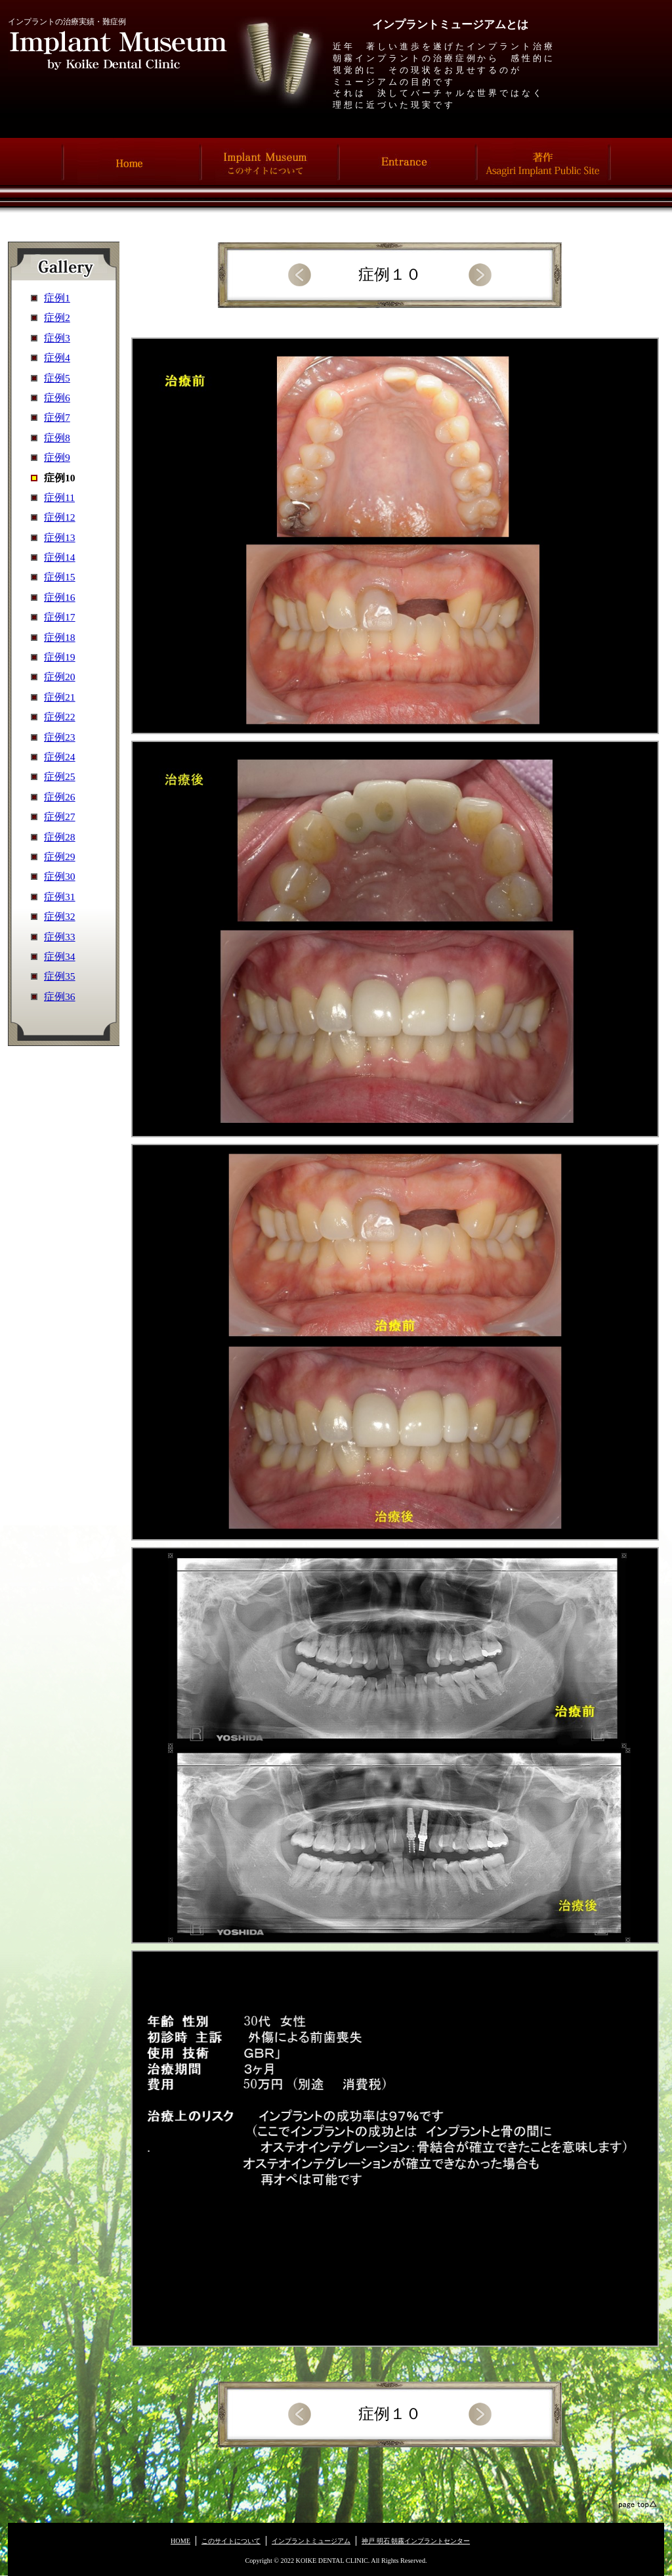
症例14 (59, 557)
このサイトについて (231, 2540)
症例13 (59, 537)
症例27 (59, 816)
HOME (180, 2540)
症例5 (57, 377)
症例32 (59, 916)
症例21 (59, 697)
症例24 (59, 756)
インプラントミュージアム (311, 2540)
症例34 (59, 956)
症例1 (57, 297)
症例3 (57, 337)
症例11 (59, 497)
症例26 (59, 796)
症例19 (59, 657)
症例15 (59, 576)
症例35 (59, 976)
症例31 (59, 896)
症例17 (59, 616)
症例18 (59, 637)
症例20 (59, 676)
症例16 (59, 597)
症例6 (57, 397)
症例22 (59, 716)
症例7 (57, 417)
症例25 (59, 776)
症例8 (57, 437)
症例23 (59, 737)
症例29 (59, 856)
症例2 (57, 317)
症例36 (59, 996)
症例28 (59, 836)
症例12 (59, 517)
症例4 (57, 357)
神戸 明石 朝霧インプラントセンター (416, 2540)
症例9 (57, 457)
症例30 (59, 876)
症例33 (59, 936)
